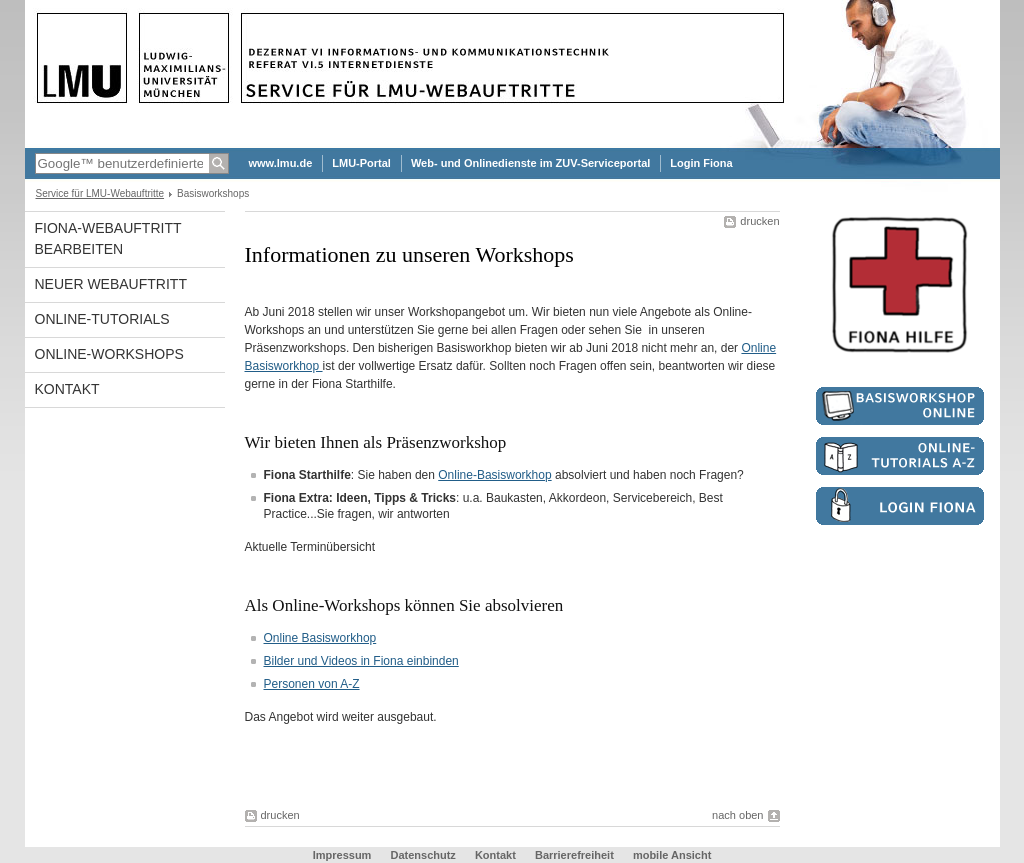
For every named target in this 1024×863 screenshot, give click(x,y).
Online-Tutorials (102, 319)
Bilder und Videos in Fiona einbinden (361, 661)
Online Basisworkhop (320, 638)
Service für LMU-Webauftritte (100, 193)
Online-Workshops (109, 354)
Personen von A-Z (312, 684)
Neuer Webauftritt (111, 284)
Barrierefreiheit (576, 855)
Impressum (342, 855)
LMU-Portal (361, 163)
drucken (759, 221)
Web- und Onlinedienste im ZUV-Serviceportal (530, 163)
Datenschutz (422, 855)
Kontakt (67, 389)
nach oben (737, 815)
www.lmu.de (281, 163)
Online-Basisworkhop (494, 475)
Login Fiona (701, 163)
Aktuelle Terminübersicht (310, 547)
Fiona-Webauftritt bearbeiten (108, 238)
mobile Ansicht (672, 855)
